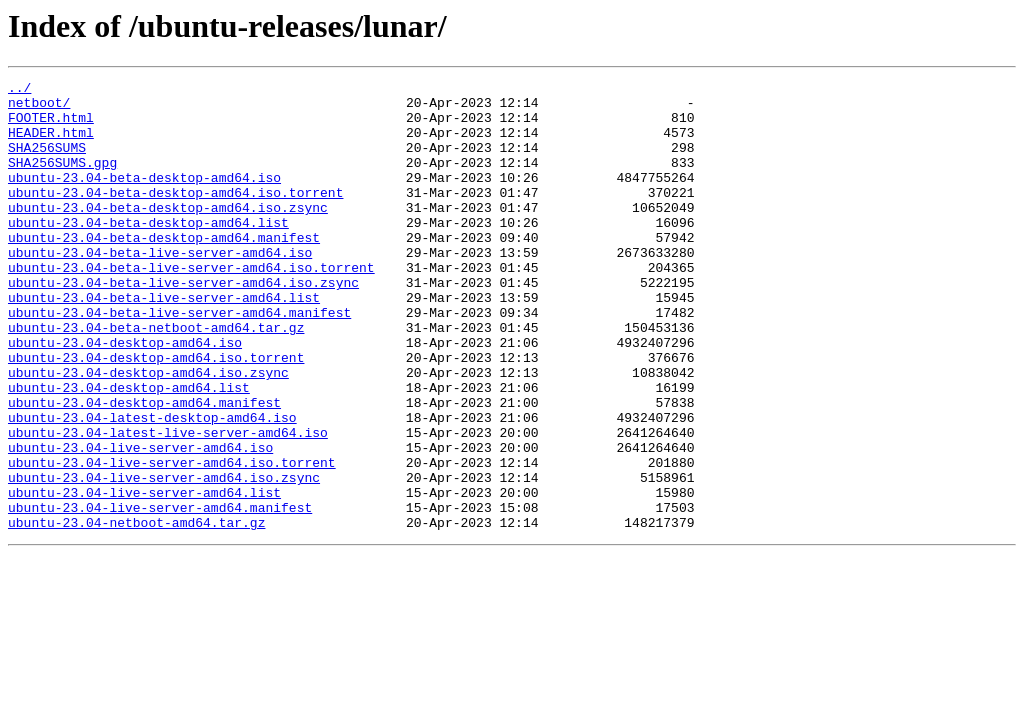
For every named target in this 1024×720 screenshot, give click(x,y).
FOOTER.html (51, 126)
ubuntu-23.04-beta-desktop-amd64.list (148, 252)
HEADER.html (51, 144)
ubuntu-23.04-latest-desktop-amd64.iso (152, 486)
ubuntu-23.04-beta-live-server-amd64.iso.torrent (191, 306)
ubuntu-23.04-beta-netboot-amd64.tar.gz (156, 378)
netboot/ (39, 108)
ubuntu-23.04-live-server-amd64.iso (140, 522)
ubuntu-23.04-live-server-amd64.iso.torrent (172, 540)
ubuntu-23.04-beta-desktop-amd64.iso (144, 198)
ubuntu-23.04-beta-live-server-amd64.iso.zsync (183, 324)
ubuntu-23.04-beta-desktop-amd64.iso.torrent (175, 216)
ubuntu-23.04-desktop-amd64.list (129, 450)
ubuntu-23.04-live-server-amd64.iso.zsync (164, 558)
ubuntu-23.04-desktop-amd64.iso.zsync (148, 432)
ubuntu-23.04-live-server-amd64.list (144, 576)
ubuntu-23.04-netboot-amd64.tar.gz (136, 612)
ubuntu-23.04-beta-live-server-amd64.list (164, 342)
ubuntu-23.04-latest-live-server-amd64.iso (168, 504)
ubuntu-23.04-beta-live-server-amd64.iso (160, 288)
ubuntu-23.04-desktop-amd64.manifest (144, 468)
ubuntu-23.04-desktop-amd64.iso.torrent (156, 414)
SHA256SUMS (47, 162)
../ (19, 90)
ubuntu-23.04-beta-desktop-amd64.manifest (164, 270)
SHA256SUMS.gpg (62, 180)
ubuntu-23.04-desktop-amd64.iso (125, 396)
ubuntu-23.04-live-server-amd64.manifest (160, 594)
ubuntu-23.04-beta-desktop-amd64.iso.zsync (168, 234)
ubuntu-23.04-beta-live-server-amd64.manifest (179, 360)
